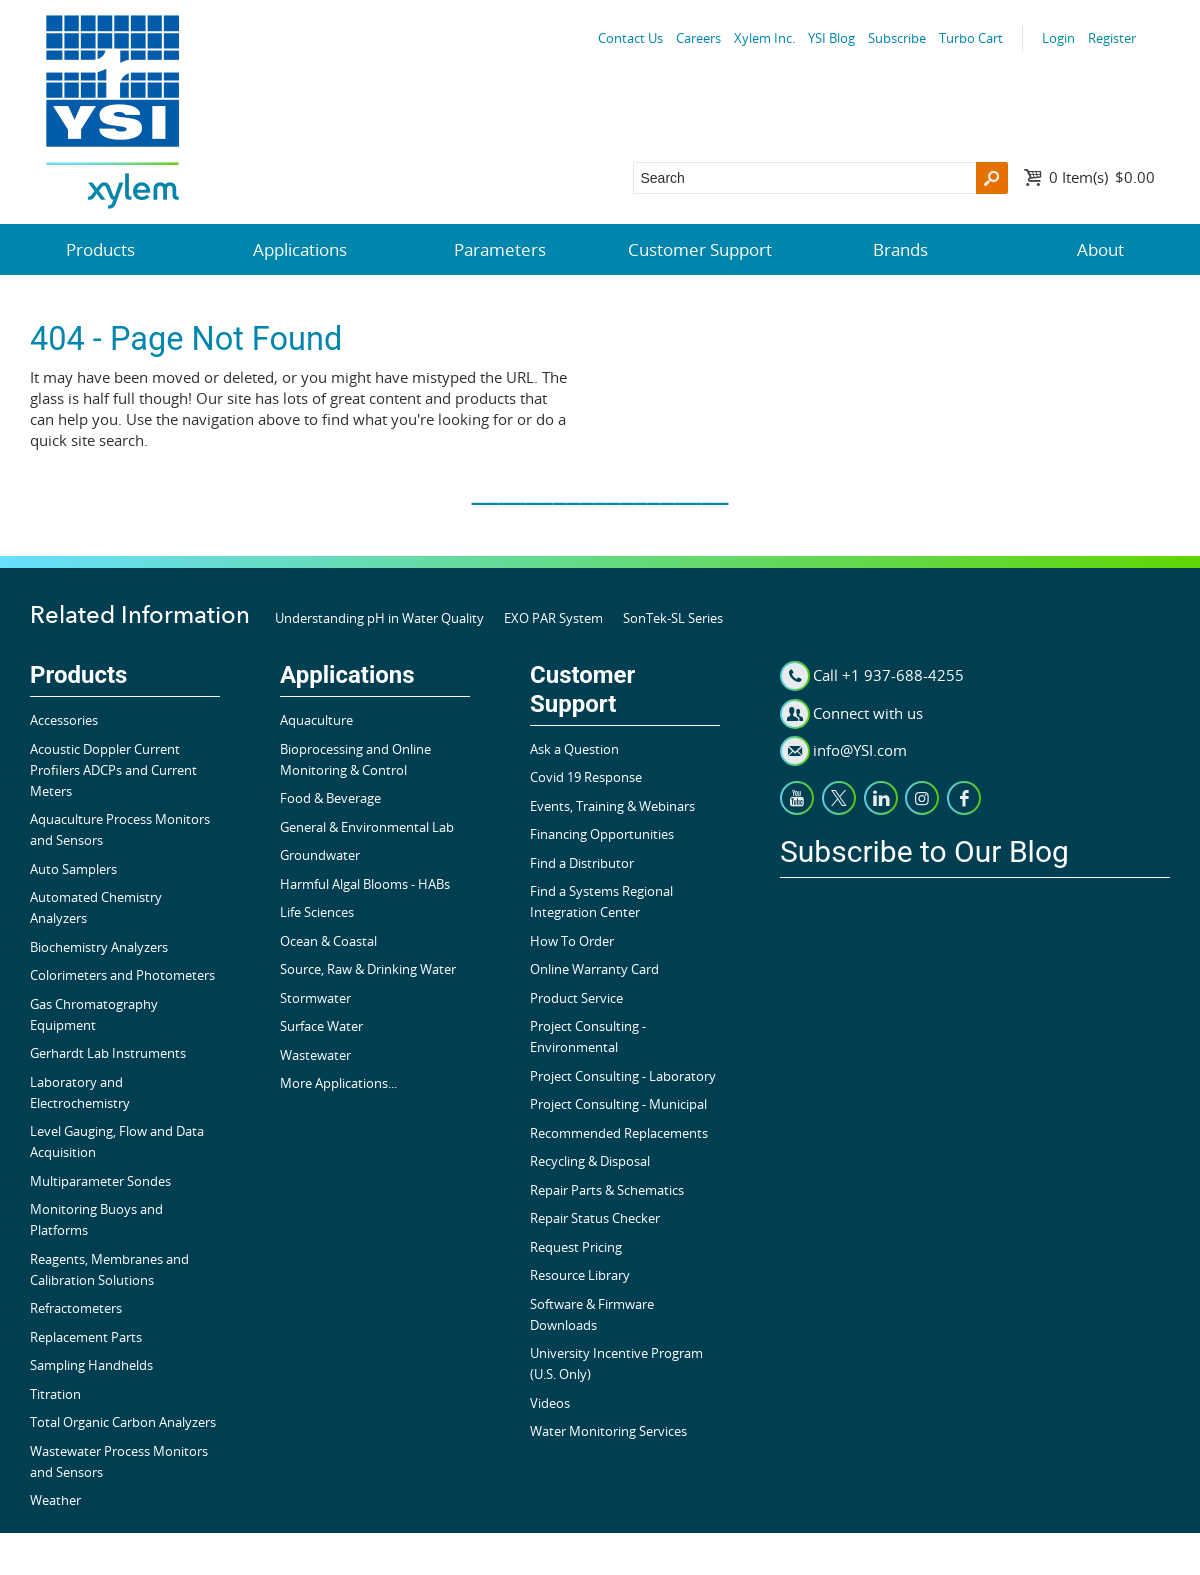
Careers (698, 38)
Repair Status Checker (595, 1218)
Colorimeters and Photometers (122, 975)
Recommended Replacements (619, 1133)
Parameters (500, 249)
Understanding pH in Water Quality (379, 618)
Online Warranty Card (594, 969)
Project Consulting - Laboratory (623, 1076)
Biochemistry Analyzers (99, 947)
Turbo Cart (971, 38)
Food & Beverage (330, 798)
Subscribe (897, 38)
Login (1058, 38)
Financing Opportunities (602, 834)
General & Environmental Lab (367, 827)
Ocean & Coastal (328, 941)
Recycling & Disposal (590, 1161)
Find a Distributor (582, 863)
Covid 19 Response (586, 777)
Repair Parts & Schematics (607, 1190)
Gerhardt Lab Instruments (108, 1053)
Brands (900, 249)
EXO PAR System (553, 618)
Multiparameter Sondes (100, 1181)
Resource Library (580, 1275)
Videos (550, 1403)
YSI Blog (831, 38)
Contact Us (630, 38)
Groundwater (320, 855)
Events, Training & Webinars (612, 806)
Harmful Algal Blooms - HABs (365, 884)
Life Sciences (317, 912)
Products (100, 249)
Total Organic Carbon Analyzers (123, 1422)
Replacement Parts (86, 1337)
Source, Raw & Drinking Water (368, 969)
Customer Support (700, 249)
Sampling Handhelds (91, 1365)
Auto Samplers (73, 869)
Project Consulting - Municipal (618, 1104)
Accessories (64, 720)
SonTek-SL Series (673, 618)
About (1100, 249)
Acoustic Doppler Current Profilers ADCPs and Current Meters (113, 770)
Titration (55, 1394)
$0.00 (1102, 177)
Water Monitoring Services (608, 1431)
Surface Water (321, 1026)
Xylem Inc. (764, 38)
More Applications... (338, 1083)
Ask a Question (574, 749)
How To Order (572, 941)
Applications (300, 249)
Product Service (576, 998)
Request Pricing (576, 1247)
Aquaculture (316, 720)
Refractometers (76, 1308)
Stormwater (315, 998)
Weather (55, 1500)
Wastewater (315, 1055)
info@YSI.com (860, 750)
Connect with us (868, 713)
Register (1112, 38)
